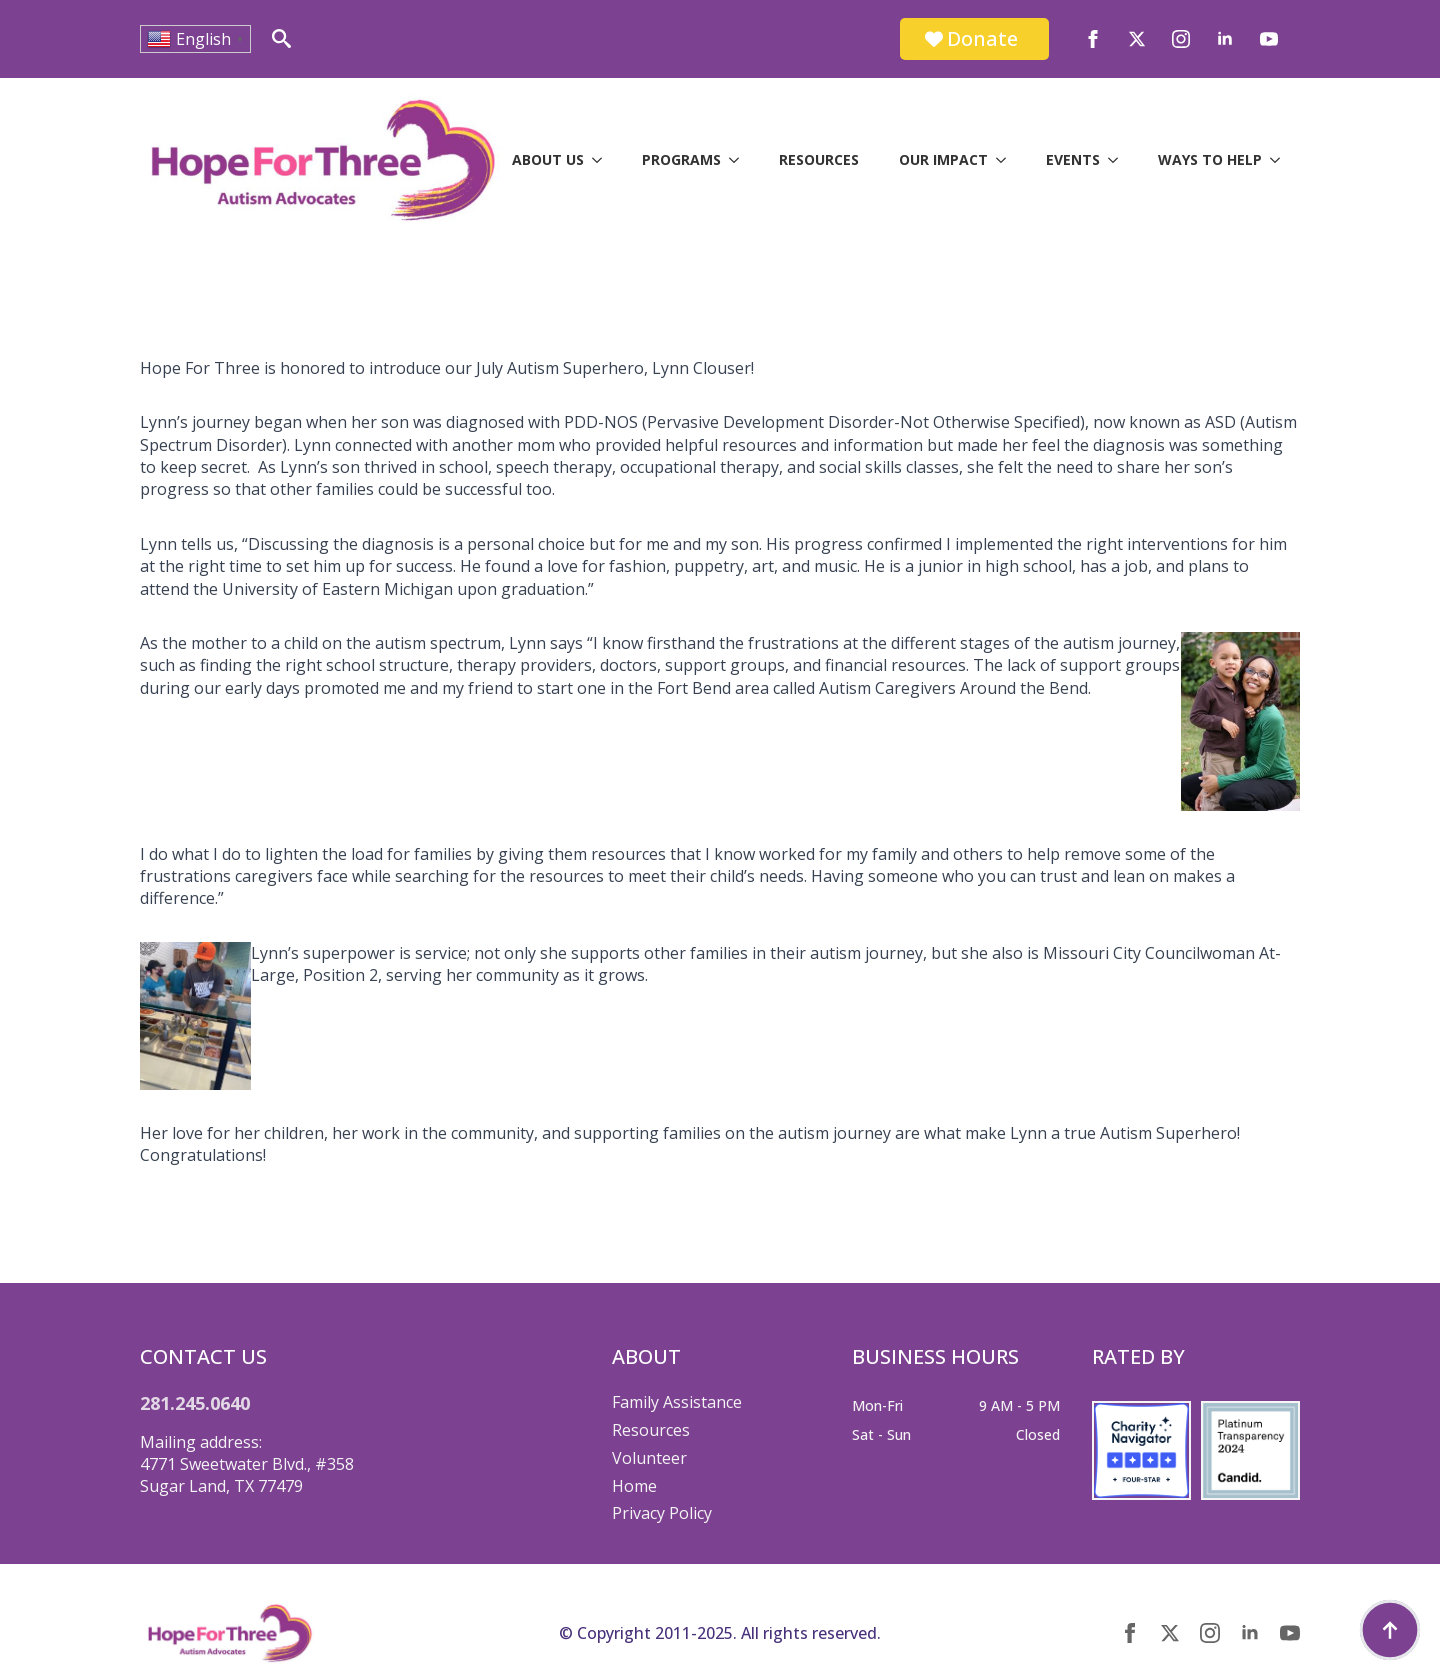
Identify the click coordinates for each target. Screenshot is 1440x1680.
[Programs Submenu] (740, 160)
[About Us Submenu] (603, 160)
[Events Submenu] (1119, 160)
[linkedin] (1225, 39)
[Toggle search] (281, 38)
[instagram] (1181, 39)
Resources (819, 159)
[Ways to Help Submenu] (1281, 160)
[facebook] (1093, 39)
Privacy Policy (662, 1513)
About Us (548, 159)
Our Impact (943, 159)
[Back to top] (1390, 1630)
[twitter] (1137, 39)
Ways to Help (1210, 159)
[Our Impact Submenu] (1007, 160)
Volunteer (649, 1458)
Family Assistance (677, 1402)
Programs (681, 159)
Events (1073, 159)
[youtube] (1269, 39)
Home (634, 1486)
